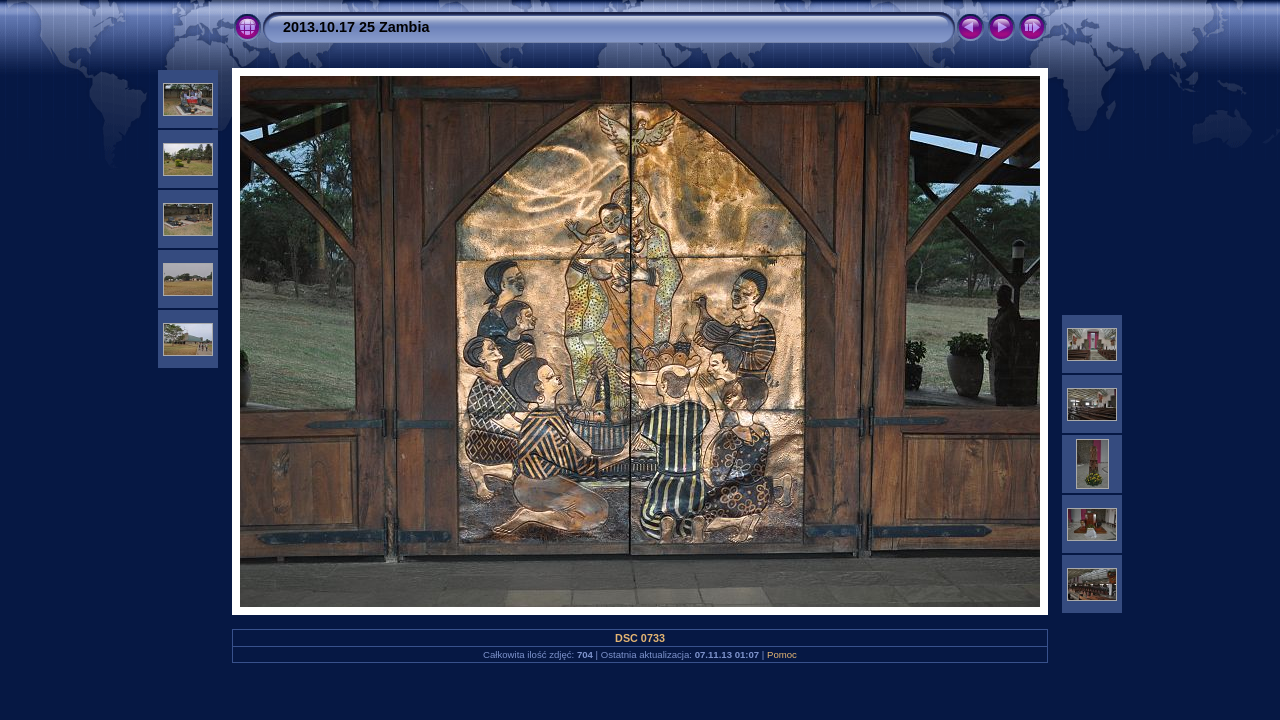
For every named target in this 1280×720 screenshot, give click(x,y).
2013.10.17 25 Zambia (356, 27)
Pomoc (782, 654)
